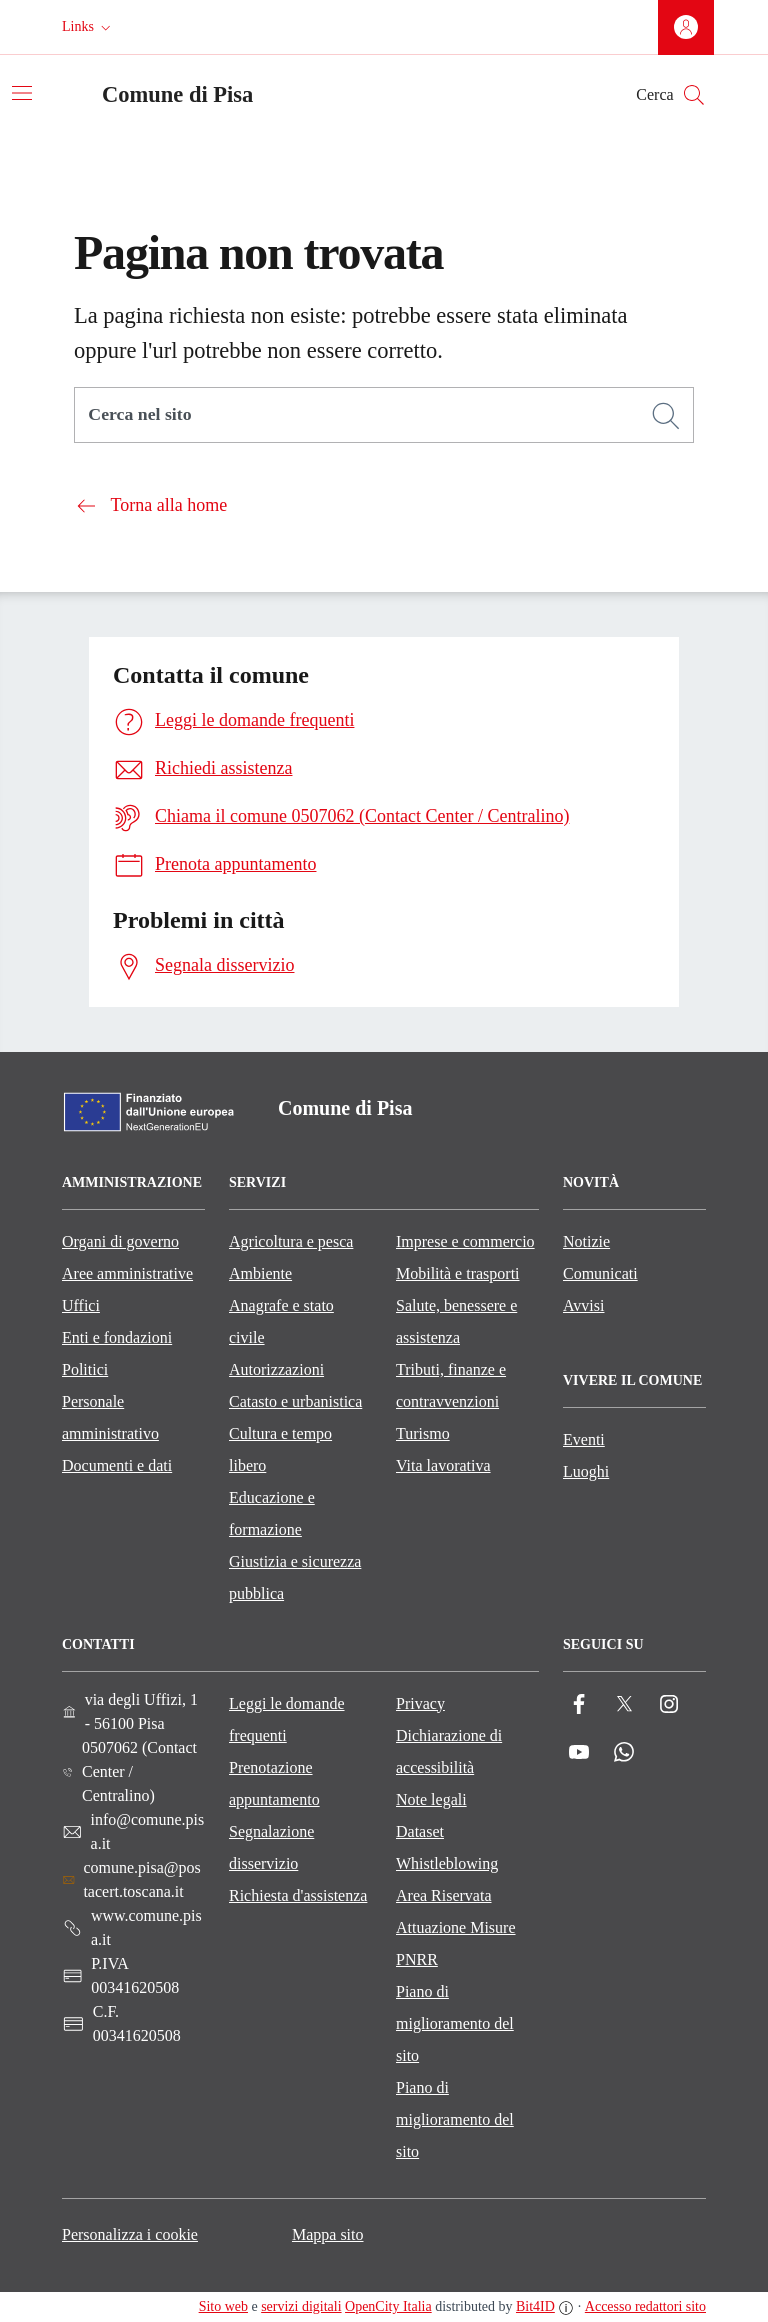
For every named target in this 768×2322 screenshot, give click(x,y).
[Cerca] (666, 416)
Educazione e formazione (272, 1513)
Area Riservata (444, 1895)
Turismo (423, 1433)
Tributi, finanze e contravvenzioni (451, 1385)
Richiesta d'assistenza (298, 1895)
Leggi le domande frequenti (287, 1719)
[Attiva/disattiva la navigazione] (22, 93)
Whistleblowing (447, 1863)
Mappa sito (328, 2234)
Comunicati (600, 1273)
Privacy (420, 1703)
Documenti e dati (117, 1465)
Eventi (584, 1439)
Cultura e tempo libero (280, 1449)
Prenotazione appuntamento (274, 1783)
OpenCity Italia (388, 2306)
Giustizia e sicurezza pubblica (295, 1577)
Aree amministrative (127, 1273)
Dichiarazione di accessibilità (449, 1751)
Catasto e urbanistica (295, 1401)
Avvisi (583, 1305)
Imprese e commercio (465, 1241)
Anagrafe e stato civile (281, 1321)
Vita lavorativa (443, 1465)
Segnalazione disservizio (271, 1847)
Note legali (431, 1799)
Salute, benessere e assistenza (456, 1321)
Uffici (81, 1305)
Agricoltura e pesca (291, 1241)
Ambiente (260, 1273)
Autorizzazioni (276, 1369)
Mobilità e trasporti (458, 1273)
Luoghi (586, 1471)
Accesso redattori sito (645, 2306)
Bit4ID (535, 2306)
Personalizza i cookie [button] (130, 2234)
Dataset (420, 1831)
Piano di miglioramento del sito (455, 2023)
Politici (85, 1369)
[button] (88, 27)
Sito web (223, 2306)
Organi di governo (120, 1241)
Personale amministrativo (110, 1417)
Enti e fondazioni (117, 1337)
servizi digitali (301, 2306)
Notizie (586, 1241)
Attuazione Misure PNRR (456, 1943)
